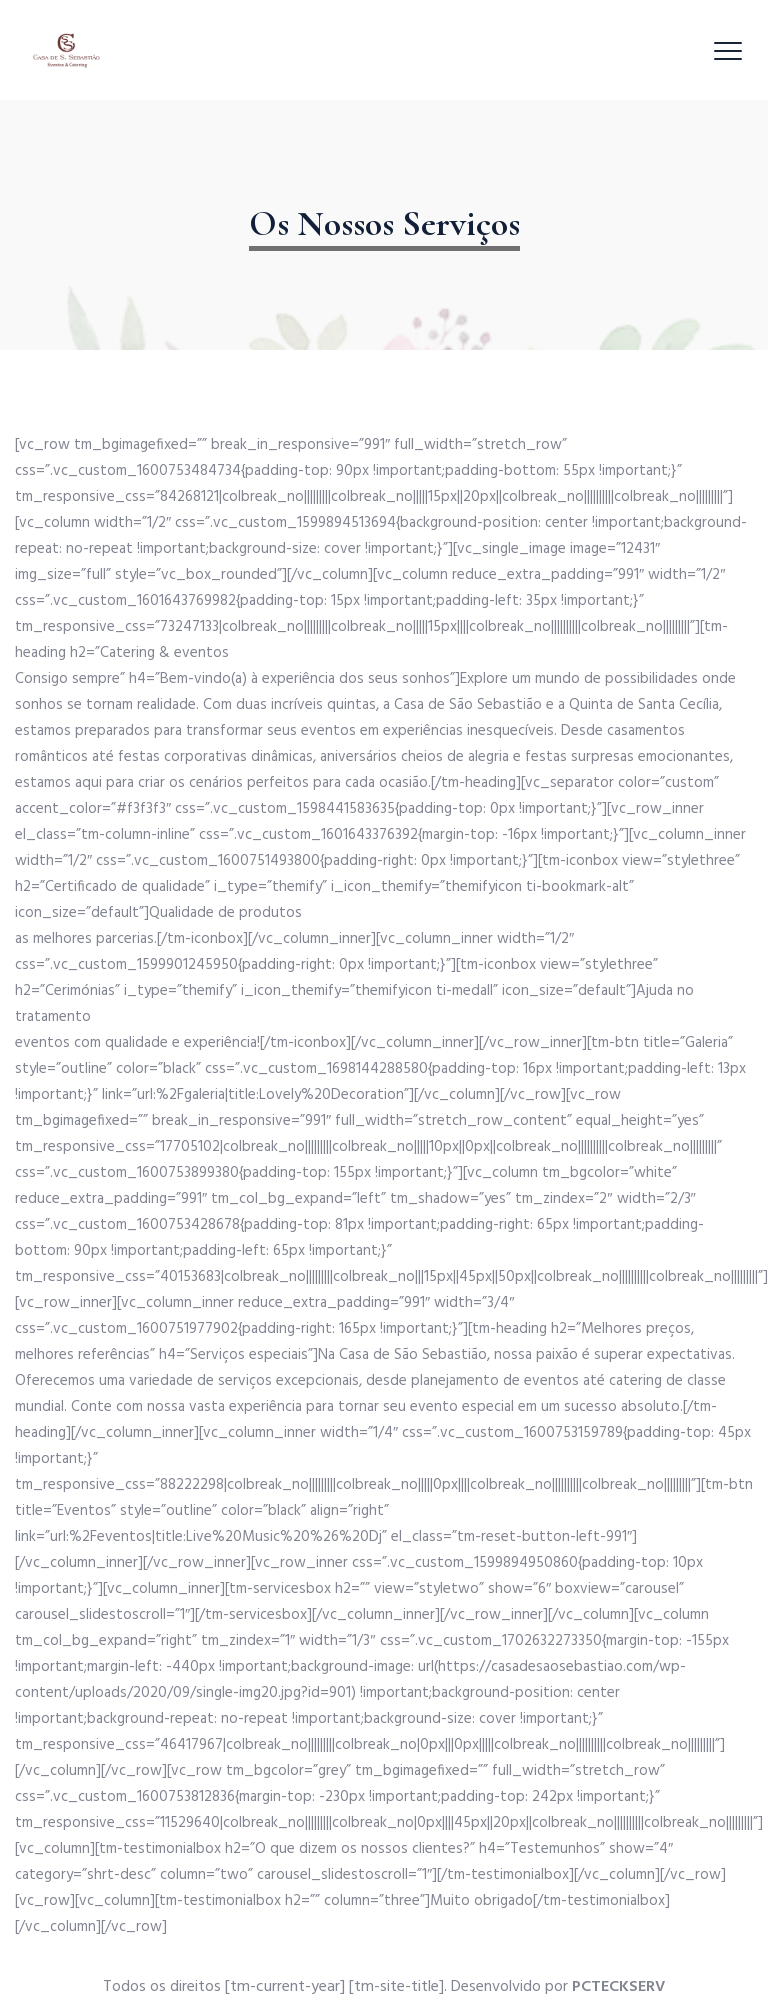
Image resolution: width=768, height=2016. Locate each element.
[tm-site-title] (396, 1987)
